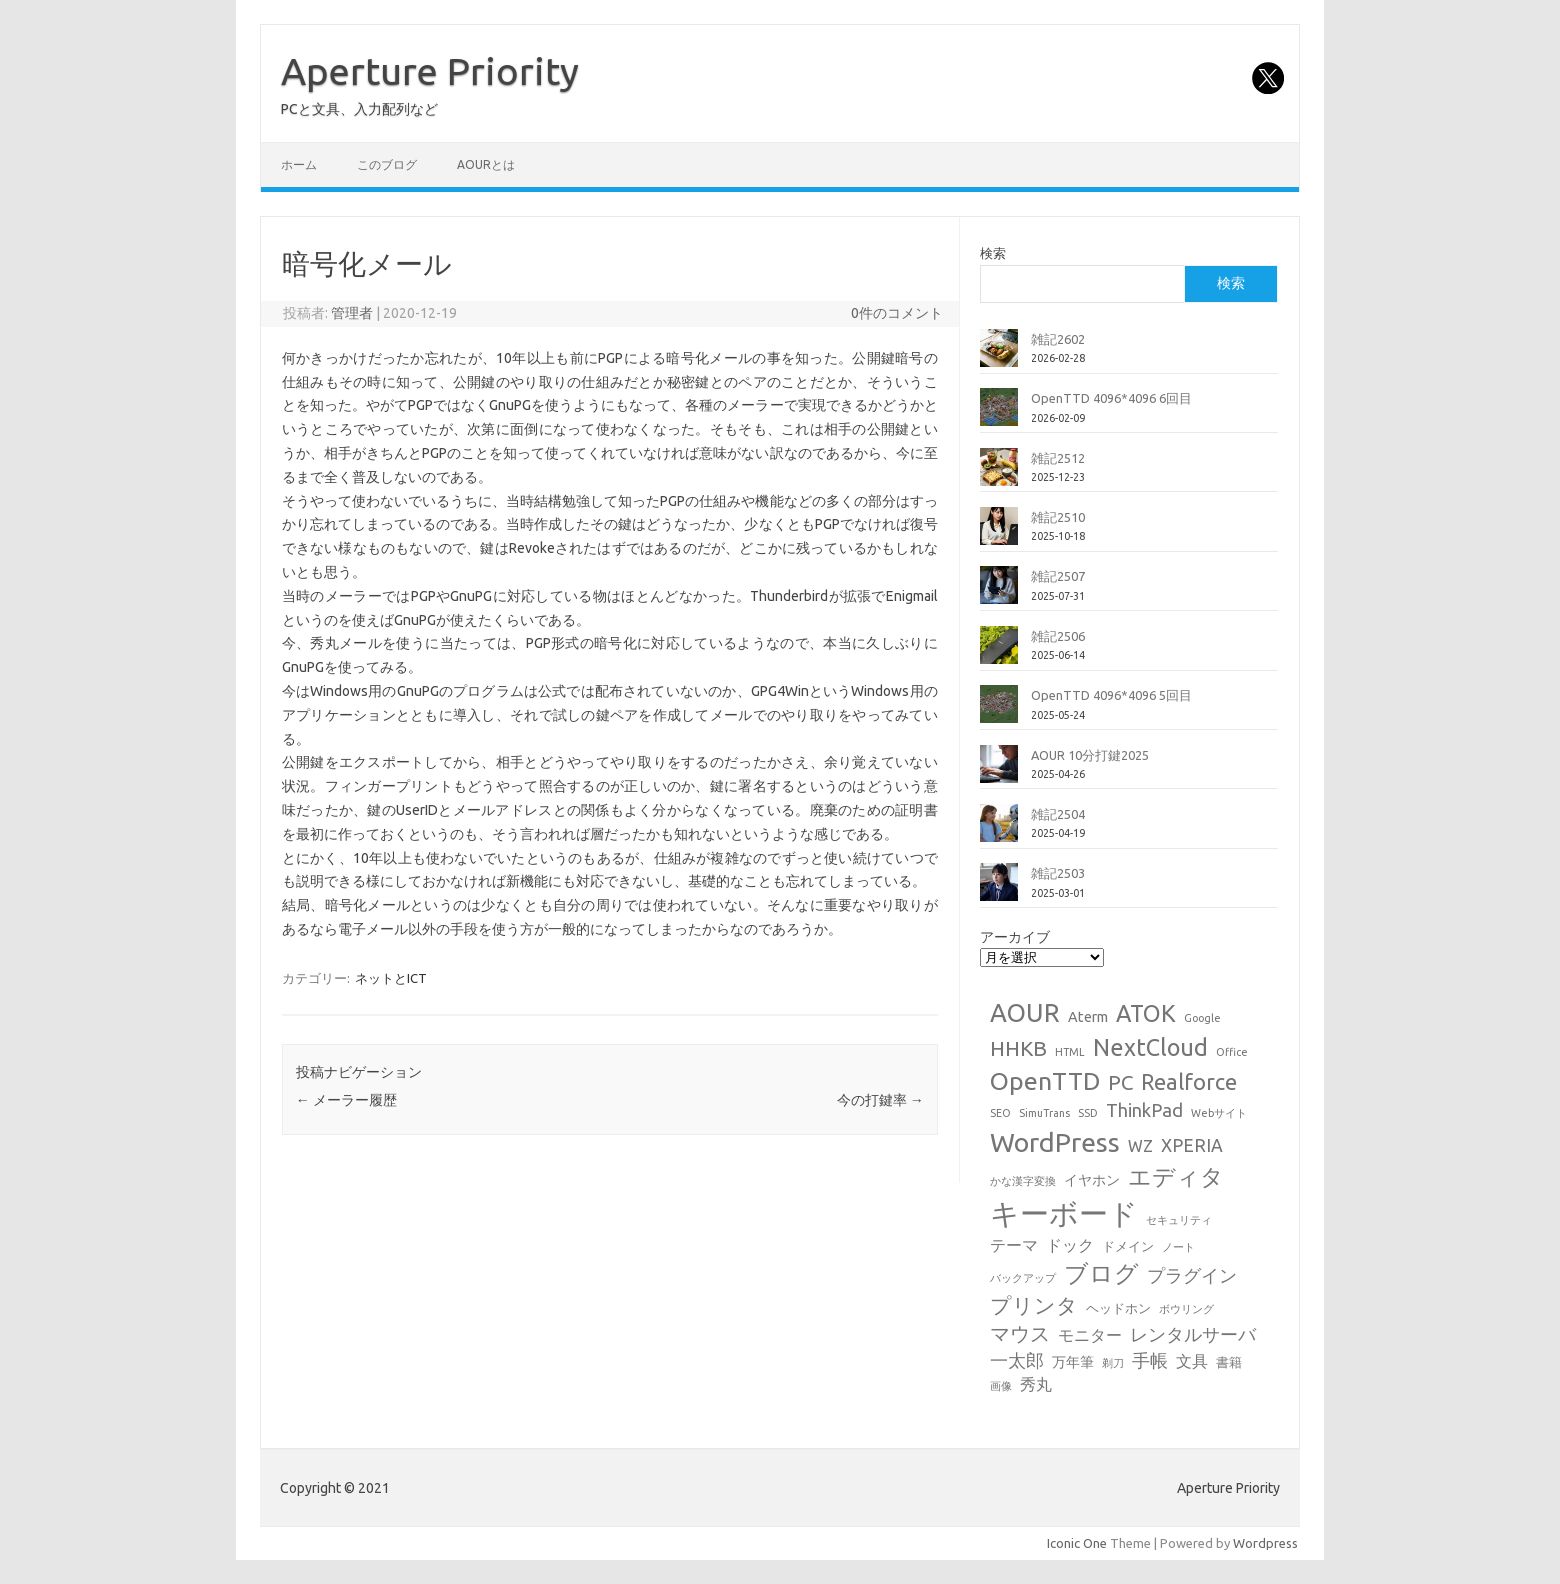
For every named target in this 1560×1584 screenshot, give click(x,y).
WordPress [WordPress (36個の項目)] (1055, 1142)
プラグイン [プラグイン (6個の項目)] (1192, 1275)
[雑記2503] (999, 890)
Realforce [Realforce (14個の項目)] (1189, 1082)
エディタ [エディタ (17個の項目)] (1176, 1176)
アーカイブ (1015, 937)
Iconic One (1077, 1543)
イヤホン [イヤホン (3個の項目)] (1092, 1180)
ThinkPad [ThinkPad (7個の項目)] (1144, 1110)
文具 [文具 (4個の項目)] (1192, 1361)
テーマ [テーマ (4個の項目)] (1014, 1245)
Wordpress (1265, 1543)
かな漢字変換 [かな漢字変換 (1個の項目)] (1023, 1181)
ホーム (299, 164)
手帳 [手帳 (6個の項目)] (1150, 1360)
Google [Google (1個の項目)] (1202, 1018)
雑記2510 (1058, 517)
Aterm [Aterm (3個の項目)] (1088, 1017)
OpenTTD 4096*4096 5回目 (1111, 695)
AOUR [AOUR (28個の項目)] (1025, 1012)
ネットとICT (391, 978)
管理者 (352, 313)
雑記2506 (1058, 636)
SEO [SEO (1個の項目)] (1000, 1113)
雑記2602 (1058, 339)
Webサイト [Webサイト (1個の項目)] (1219, 1113)
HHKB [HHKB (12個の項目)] (1018, 1048)
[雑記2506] (999, 653)
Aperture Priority (430, 71)
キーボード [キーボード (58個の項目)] (1064, 1213)
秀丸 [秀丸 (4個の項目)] (1036, 1384)
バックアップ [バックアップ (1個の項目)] (1023, 1278)
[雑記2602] (999, 356)
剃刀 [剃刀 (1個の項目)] (1113, 1363)
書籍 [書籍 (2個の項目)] (1229, 1362)
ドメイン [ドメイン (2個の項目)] (1128, 1246)
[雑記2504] (999, 831)
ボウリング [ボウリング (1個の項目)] (1186, 1309)
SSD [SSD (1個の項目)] (1088, 1113)
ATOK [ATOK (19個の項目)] (1146, 1013)
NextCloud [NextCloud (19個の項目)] (1150, 1047)
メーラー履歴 (346, 1100)
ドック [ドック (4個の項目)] (1070, 1245)
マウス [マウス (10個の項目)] (1020, 1333)
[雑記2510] (999, 534)
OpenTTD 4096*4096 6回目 (1111, 398)
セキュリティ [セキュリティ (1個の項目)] (1179, 1220)
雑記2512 (1058, 458)
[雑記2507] (999, 593)
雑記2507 (1058, 576)
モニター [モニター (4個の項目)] (1090, 1335)
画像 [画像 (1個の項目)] (1001, 1386)
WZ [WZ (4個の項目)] (1140, 1146)
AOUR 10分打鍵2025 (1090, 755)
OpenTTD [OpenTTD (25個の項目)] (1045, 1081)
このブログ (387, 164)
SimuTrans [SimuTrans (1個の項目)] (1044, 1113)
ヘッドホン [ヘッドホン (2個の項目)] (1118, 1308)
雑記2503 (1058, 873)
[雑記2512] (999, 475)
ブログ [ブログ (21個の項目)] (1101, 1273)
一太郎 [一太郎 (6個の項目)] (1017, 1360)
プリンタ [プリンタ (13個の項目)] (1034, 1305)
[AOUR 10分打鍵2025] (999, 772)
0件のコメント (897, 313)
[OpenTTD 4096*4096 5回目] (999, 712)
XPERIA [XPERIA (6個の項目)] (1192, 1145)
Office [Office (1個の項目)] (1232, 1052)
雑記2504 (1058, 814)
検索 (993, 253)
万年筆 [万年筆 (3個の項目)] (1073, 1362)
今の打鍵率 (880, 1100)
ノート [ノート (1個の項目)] (1178, 1247)
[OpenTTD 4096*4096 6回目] (999, 415)
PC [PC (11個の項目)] (1120, 1082)
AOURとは (486, 164)
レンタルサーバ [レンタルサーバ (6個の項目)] (1193, 1334)
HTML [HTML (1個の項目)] (1070, 1052)
